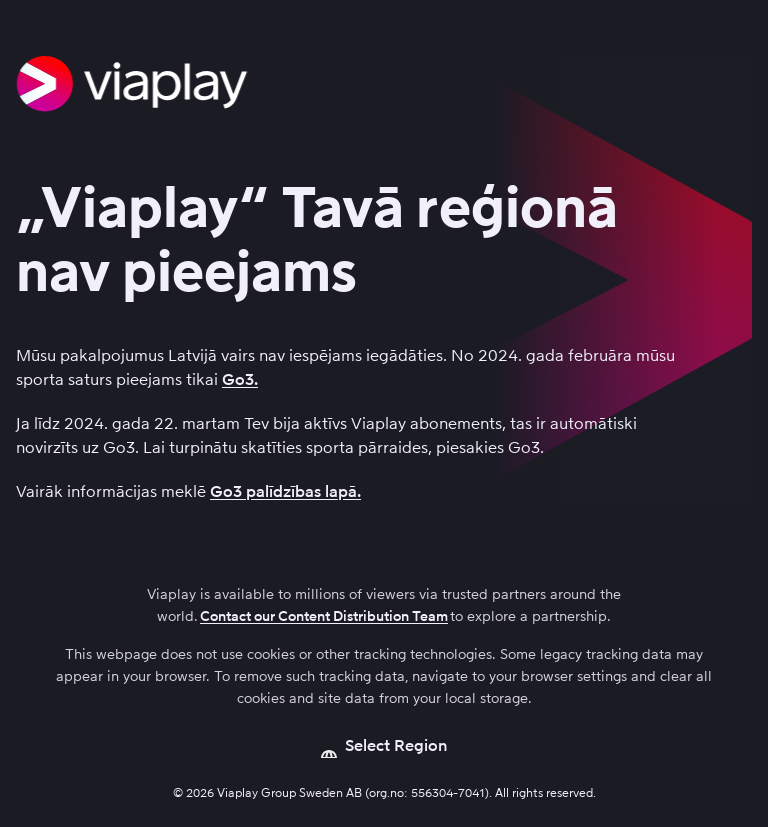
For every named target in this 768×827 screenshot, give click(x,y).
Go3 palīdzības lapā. (285, 491)
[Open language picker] (384, 746)
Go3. (240, 379)
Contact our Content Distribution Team (324, 616)
